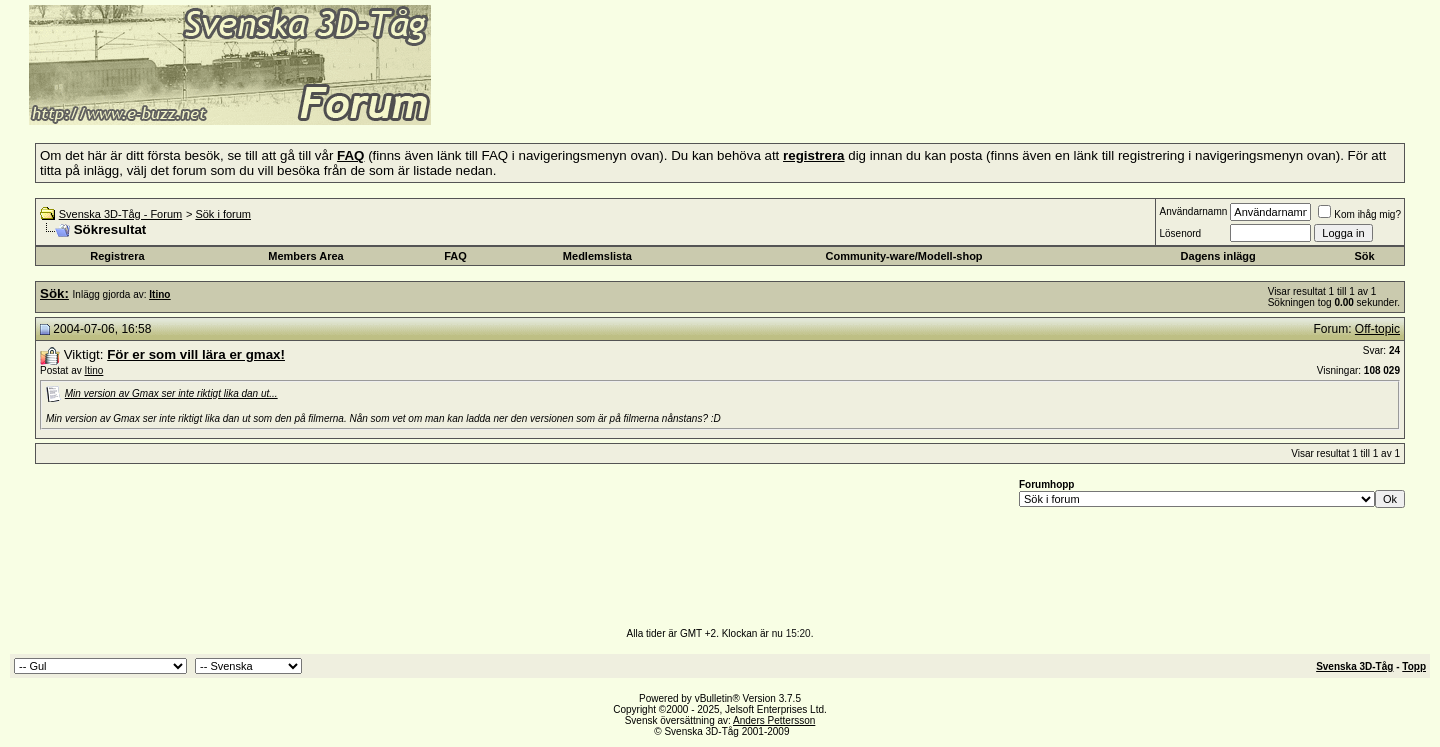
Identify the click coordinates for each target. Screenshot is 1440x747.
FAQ (455, 256)
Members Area (305, 256)
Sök (1364, 256)
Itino (93, 370)
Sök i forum (223, 214)
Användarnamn (1193, 211)
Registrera (117, 256)
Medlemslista (597, 256)
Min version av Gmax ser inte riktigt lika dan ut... (171, 393)
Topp (1414, 666)
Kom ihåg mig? (1359, 214)
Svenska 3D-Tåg (1354, 666)
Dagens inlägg (1218, 256)
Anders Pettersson (774, 720)
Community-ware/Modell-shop (904, 256)
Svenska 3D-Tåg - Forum (120, 214)
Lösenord (1180, 233)
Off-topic (1377, 329)
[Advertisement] (676, 95)
